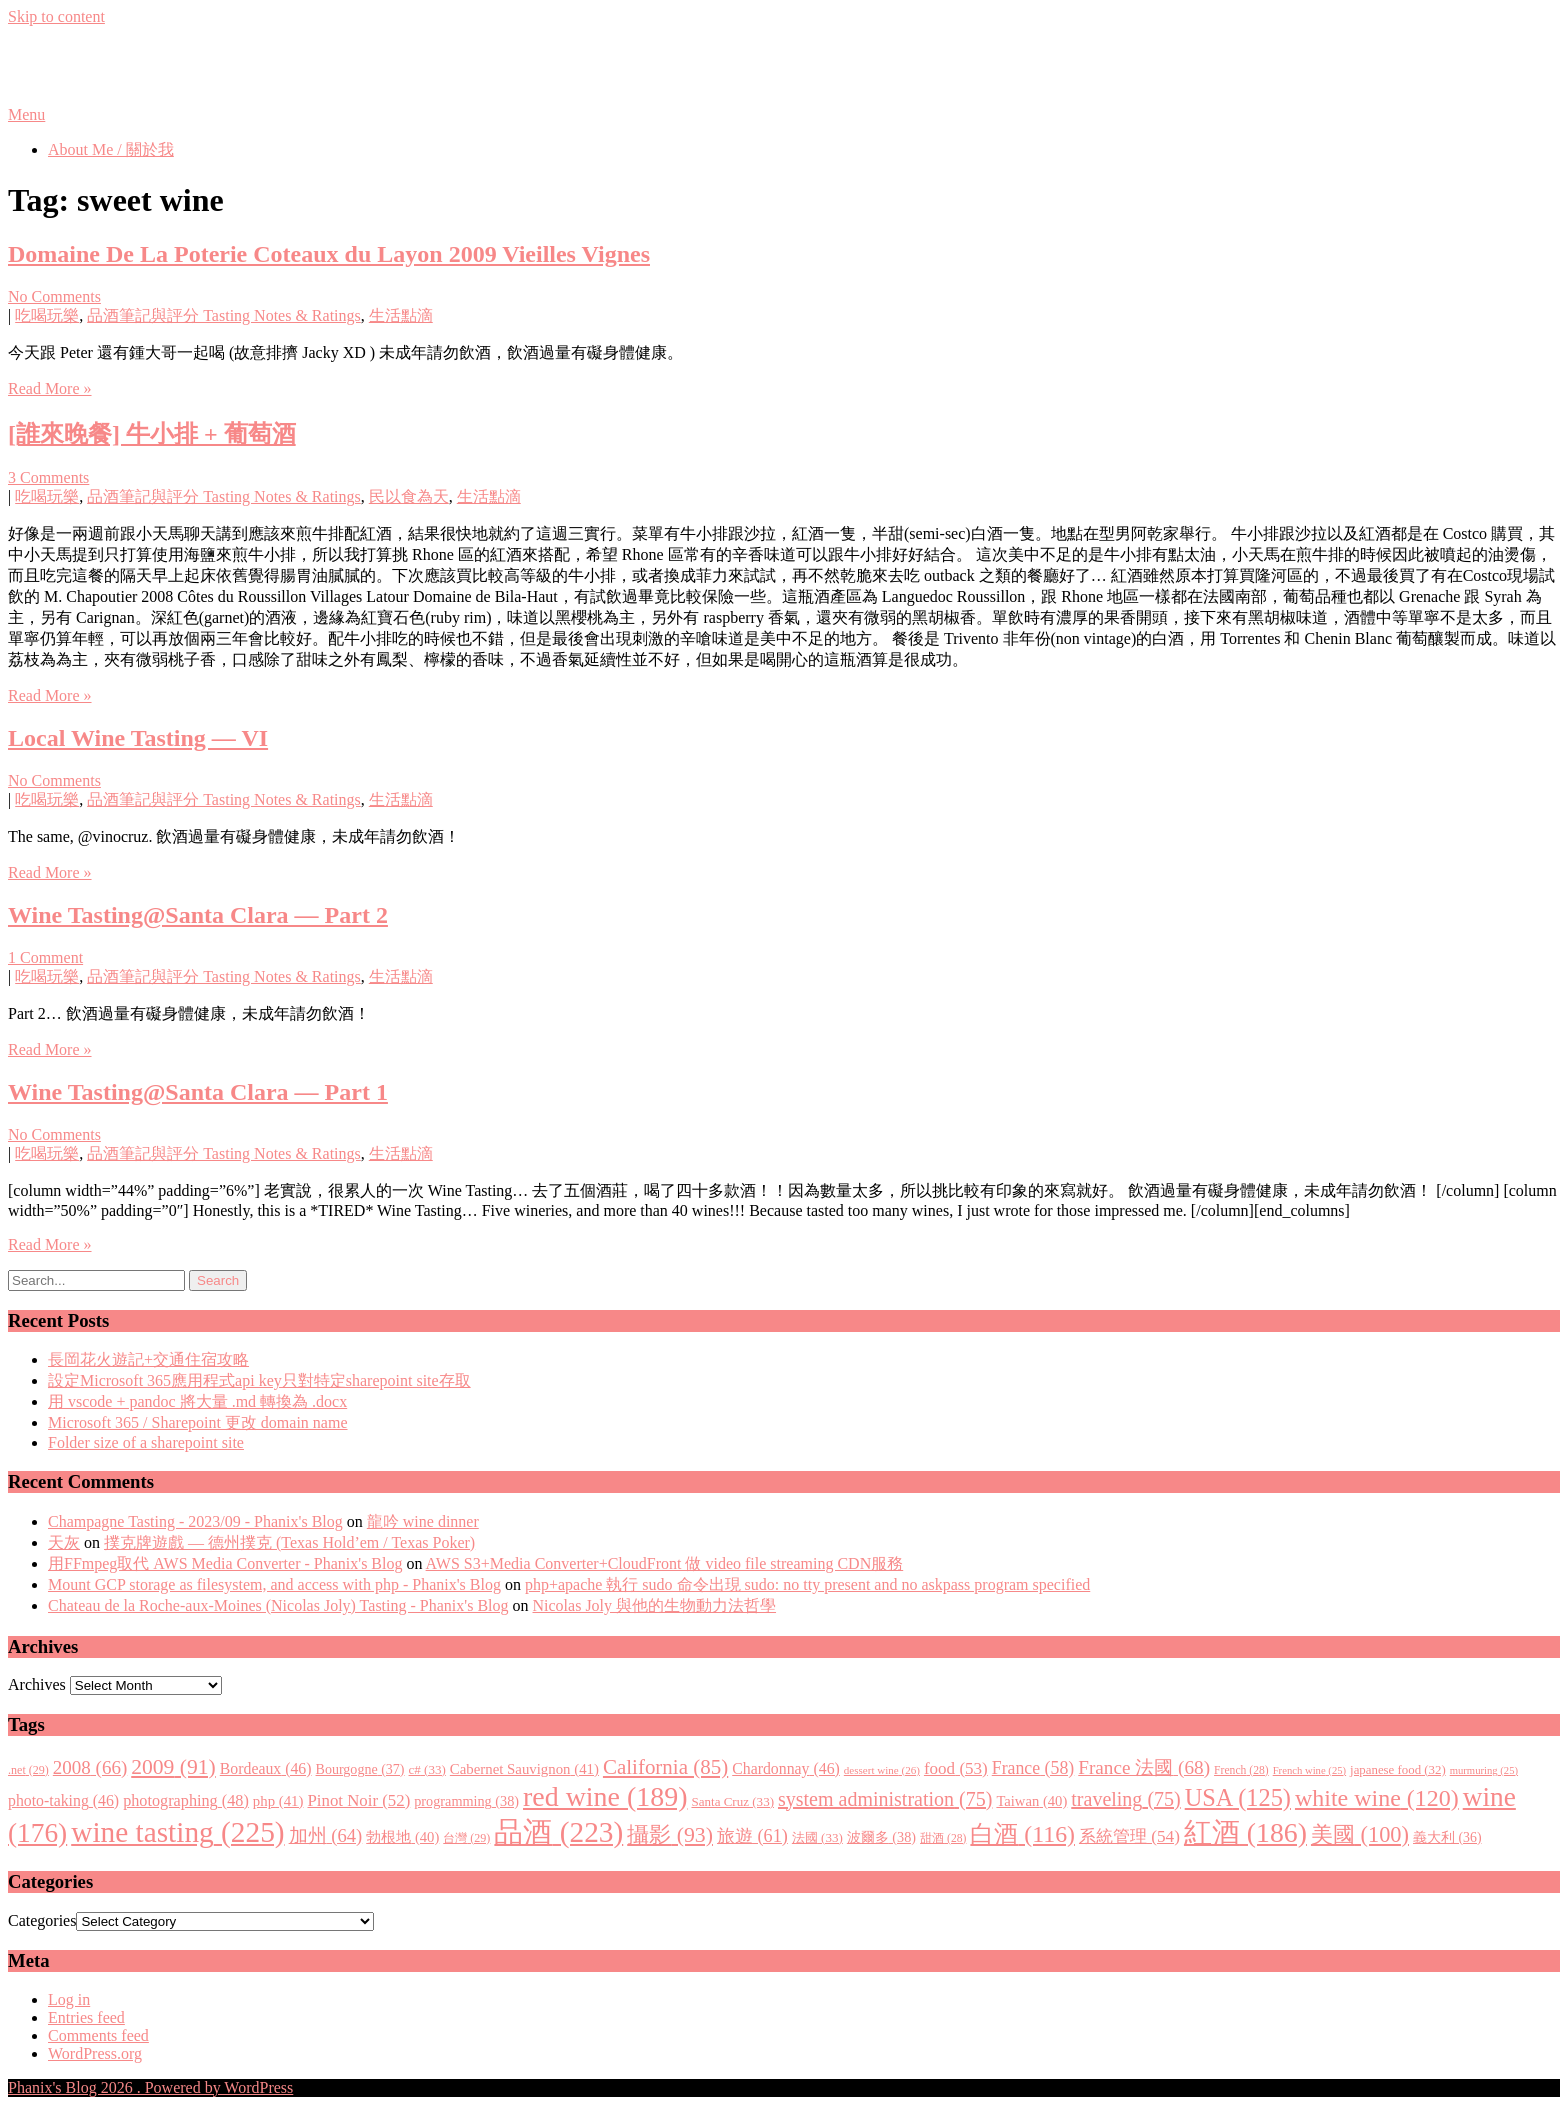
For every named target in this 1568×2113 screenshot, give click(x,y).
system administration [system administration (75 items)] (885, 1799)
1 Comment (45, 957)
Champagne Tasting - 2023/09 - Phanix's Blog (195, 1521)
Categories (42, 1920)
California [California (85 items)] (665, 1767)
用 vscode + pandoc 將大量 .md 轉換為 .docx (197, 1401)
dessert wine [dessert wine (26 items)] (882, 1770)
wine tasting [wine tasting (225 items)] (177, 1832)
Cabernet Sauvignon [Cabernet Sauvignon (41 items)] (524, 1769)
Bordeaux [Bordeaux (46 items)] (266, 1768)
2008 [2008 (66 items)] (90, 1767)
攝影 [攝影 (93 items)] (670, 1835)
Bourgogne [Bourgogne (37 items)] (360, 1769)
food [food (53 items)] (956, 1768)
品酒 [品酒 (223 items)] (558, 1832)
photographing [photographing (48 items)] (186, 1801)
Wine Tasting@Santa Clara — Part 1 (198, 1092)
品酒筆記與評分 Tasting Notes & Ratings (224, 315)
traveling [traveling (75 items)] (1125, 1799)
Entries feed (86, 2017)
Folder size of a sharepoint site (146, 1442)
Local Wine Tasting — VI (138, 738)
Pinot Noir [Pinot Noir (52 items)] (358, 1800)
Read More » (50, 388)
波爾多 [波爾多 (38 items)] (881, 1837)
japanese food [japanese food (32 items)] (1398, 1770)
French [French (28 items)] (1241, 1770)
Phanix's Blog (102, 65)
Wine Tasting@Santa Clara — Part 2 (198, 915)
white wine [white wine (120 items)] (1377, 1798)
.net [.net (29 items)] (28, 1770)
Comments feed (98, 2035)
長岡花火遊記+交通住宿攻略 (148, 1359)
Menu (26, 114)
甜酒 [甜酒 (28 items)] (943, 1838)
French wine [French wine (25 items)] (1309, 1770)
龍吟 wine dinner (423, 1521)
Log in (69, 1999)
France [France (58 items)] (1033, 1768)
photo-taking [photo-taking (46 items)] (63, 1800)
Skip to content (56, 16)
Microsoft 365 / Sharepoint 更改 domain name (198, 1422)
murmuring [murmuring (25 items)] (1484, 1770)
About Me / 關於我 (111, 149)
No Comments (54, 296)
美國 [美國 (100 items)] (1360, 1834)
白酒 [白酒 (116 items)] (1022, 1834)
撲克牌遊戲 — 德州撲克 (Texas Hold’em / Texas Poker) (289, 1542)
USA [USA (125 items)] (1238, 1797)
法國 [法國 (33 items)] (817, 1837)
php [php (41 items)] (278, 1801)
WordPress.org (95, 2053)
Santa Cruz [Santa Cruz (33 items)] (732, 1801)
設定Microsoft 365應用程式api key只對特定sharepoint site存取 (259, 1380)
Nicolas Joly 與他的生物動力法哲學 (655, 1605)
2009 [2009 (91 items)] (173, 1767)
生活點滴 (401, 315)
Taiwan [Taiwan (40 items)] (1031, 1801)
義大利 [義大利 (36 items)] (1447, 1837)
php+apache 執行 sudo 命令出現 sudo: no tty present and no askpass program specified (807, 1584)
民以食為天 (409, 496)
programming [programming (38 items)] (466, 1801)
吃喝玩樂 (47, 315)
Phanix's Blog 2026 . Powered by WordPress (150, 2087)
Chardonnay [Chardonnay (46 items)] (786, 1768)
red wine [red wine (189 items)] (605, 1796)
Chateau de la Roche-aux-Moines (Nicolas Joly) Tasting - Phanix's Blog (278, 1605)
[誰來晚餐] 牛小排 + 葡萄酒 (152, 434)
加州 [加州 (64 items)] (326, 1835)
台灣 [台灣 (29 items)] (466, 1838)
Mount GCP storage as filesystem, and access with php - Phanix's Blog (274, 1584)
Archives (37, 1684)
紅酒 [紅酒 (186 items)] (1245, 1832)
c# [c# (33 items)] (427, 1769)
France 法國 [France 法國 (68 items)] (1144, 1767)
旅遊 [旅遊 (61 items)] (752, 1836)
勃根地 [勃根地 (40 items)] (402, 1837)
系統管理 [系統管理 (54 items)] (1129, 1836)
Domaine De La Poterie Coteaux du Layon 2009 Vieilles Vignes (329, 254)
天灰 (64, 1542)
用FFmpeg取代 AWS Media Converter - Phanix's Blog (225, 1563)
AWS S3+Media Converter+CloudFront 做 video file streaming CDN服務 (665, 1563)
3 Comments (48, 477)
